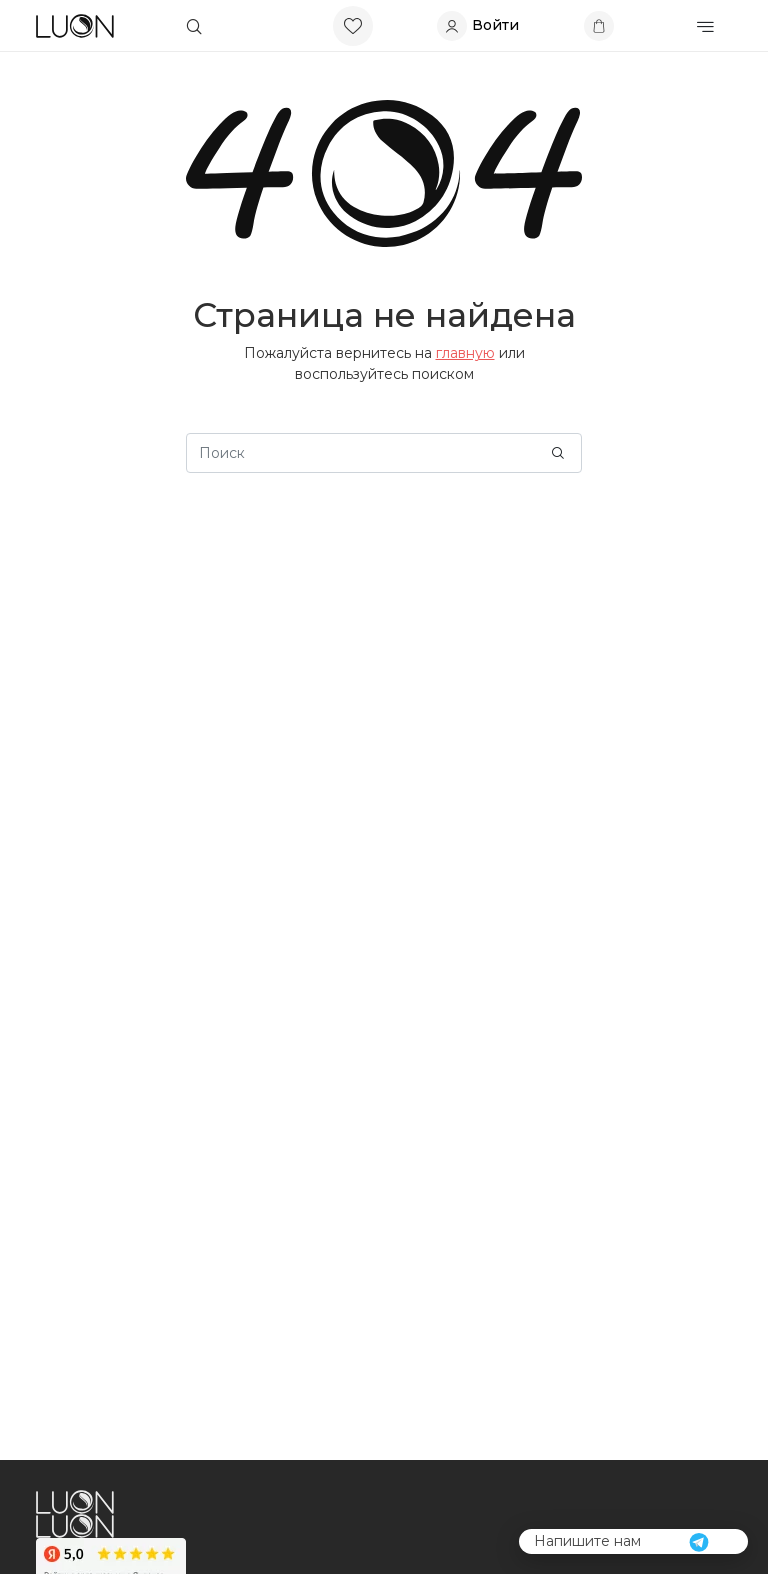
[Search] (384, 453)
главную (465, 353)
